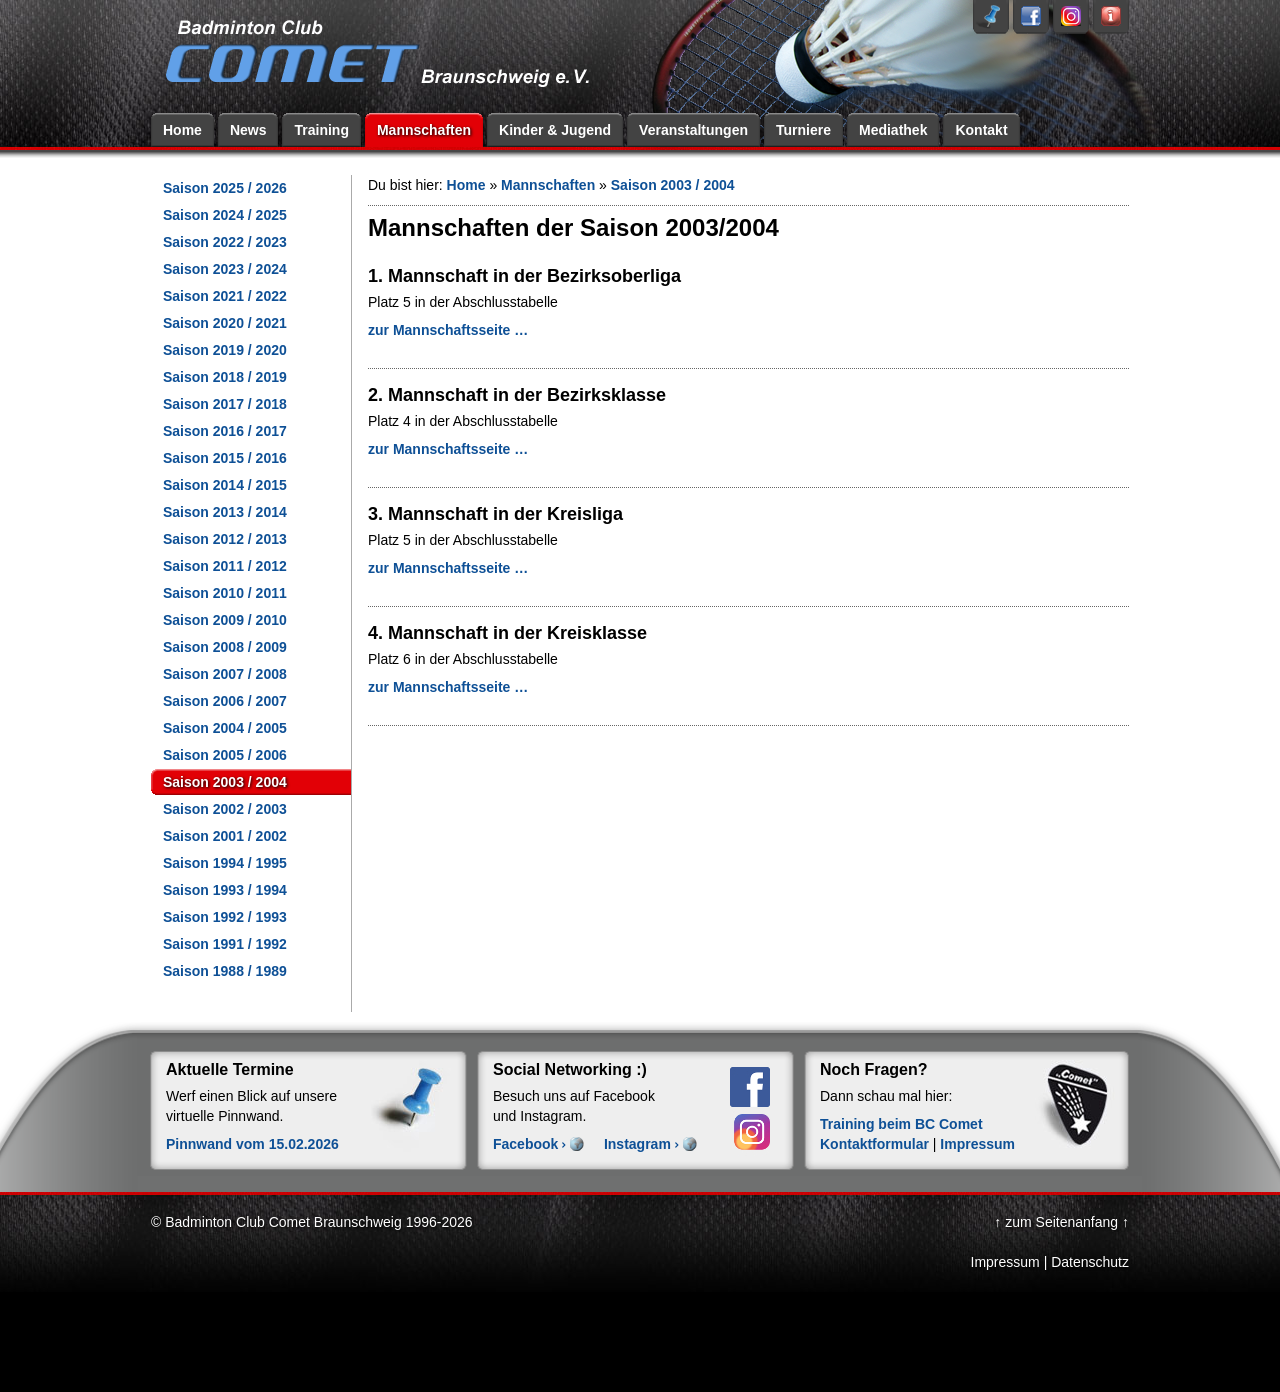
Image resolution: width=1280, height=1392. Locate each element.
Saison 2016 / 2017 (225, 431)
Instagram (637, 1144)
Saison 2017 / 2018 (225, 404)
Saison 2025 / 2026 (225, 188)
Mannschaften (424, 130)
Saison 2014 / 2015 (225, 485)
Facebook (525, 1144)
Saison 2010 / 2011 (225, 593)
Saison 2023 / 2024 (225, 269)
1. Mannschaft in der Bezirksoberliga (524, 276)
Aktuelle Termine (230, 1069)
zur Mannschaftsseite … (448, 330)
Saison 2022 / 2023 (225, 242)
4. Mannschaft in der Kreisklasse (507, 633)
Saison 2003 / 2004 (225, 782)
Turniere (803, 130)
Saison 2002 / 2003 (225, 809)
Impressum (977, 1144)
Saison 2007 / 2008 (225, 674)
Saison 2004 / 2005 (225, 728)
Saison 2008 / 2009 (225, 647)
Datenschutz (1090, 1262)
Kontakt (981, 130)
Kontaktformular (874, 1144)
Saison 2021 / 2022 (225, 296)
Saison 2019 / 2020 (225, 350)
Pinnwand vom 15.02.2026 (252, 1144)
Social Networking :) (570, 1069)
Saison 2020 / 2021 (225, 323)
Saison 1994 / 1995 (225, 863)
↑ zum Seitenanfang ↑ (1061, 1222)
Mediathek (893, 130)
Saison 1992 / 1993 (225, 917)
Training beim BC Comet (901, 1124)
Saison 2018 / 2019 (225, 377)
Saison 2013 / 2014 (225, 512)
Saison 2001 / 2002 (225, 836)
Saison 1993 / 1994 (225, 890)
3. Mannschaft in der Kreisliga (495, 514)
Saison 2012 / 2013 (225, 539)
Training (321, 130)
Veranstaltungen (693, 130)
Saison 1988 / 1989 (225, 971)
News (248, 130)
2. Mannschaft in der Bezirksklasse (517, 395)
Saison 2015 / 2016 (225, 458)
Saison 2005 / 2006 (225, 755)
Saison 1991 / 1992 (225, 944)
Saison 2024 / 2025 (225, 215)
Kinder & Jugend (555, 130)
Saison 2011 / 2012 (225, 566)
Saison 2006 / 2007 (225, 701)
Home (182, 130)
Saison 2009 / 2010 (225, 620)
